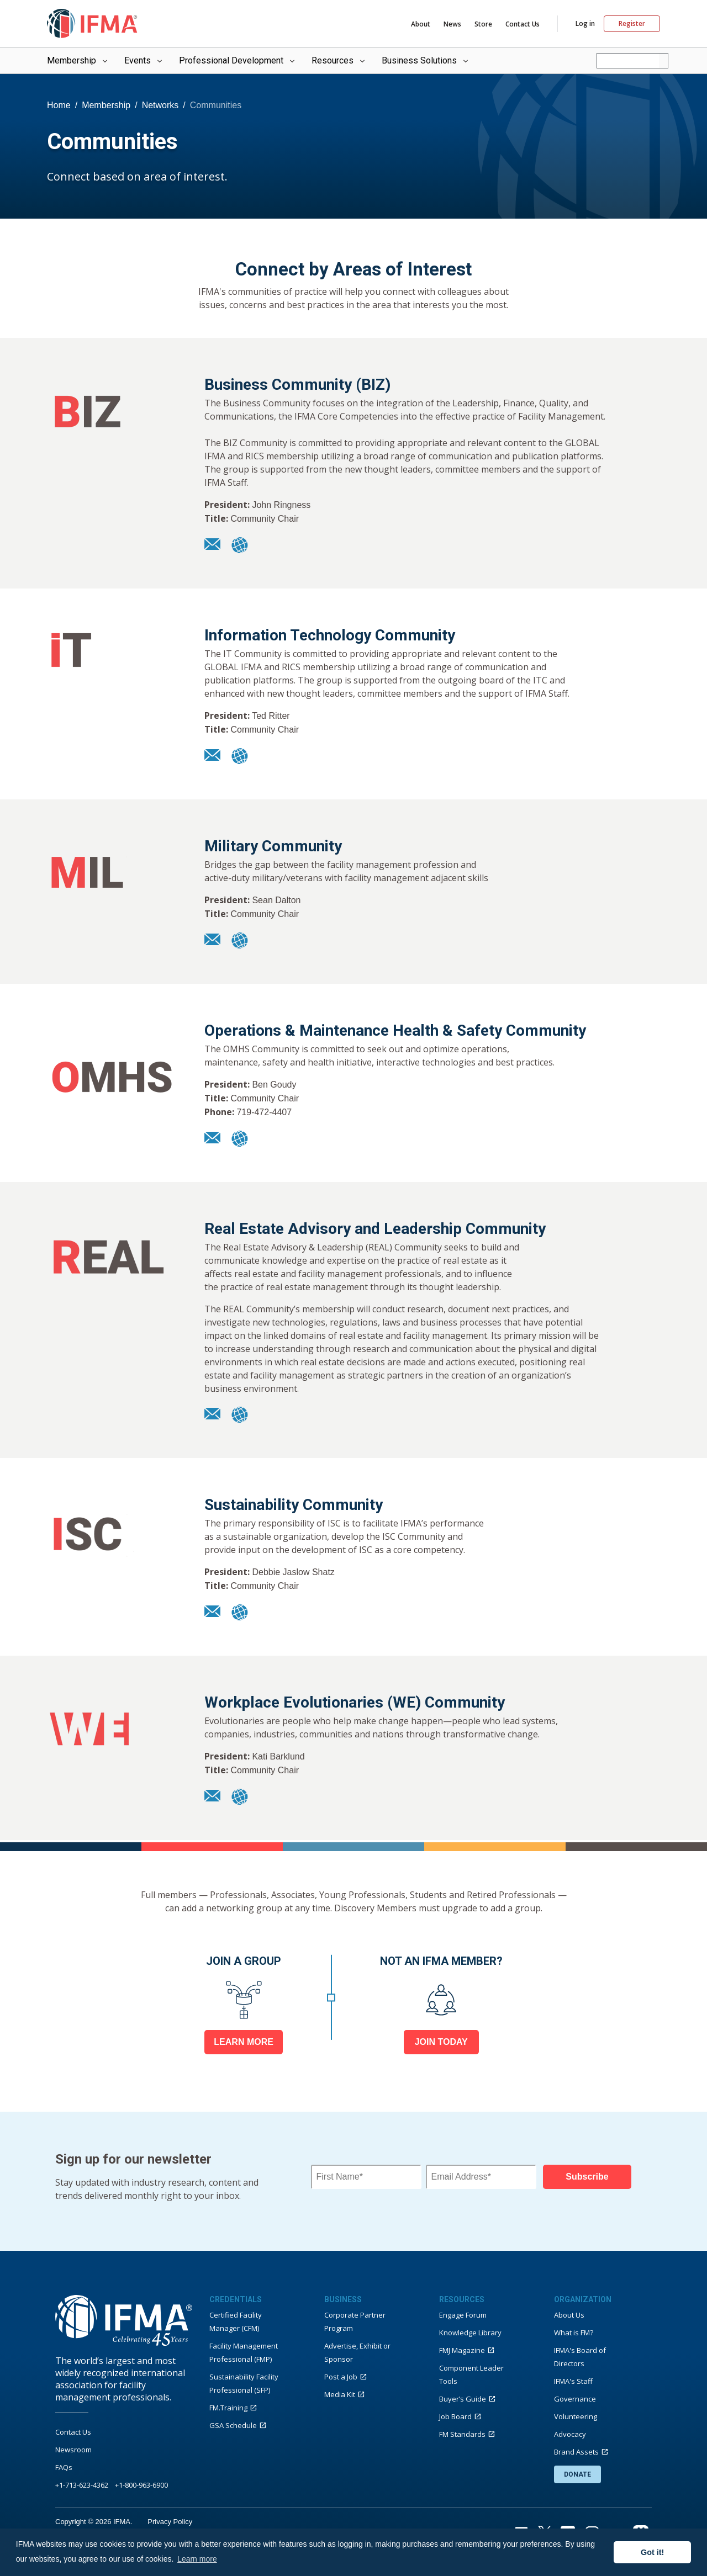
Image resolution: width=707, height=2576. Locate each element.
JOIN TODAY (441, 2042)
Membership (78, 60)
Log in (585, 23)
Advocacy (570, 2434)
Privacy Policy (169, 2521)
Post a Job (340, 2377)
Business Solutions (426, 60)
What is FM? (573, 2333)
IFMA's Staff (573, 2381)
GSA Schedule (233, 2425)
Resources (339, 60)
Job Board (455, 2416)
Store (483, 24)
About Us (569, 2315)
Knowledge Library (470, 2333)
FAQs (63, 2467)
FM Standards (462, 2434)
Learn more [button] (197, 2558)
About (420, 24)
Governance (575, 2399)
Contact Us (522, 24)
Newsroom (73, 2450)
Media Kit (339, 2394)
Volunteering (575, 2416)
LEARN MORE (243, 2042)
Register (632, 23)
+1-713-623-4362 (81, 2485)
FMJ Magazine (462, 2350)
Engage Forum (463, 2315)
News (452, 24)
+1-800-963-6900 (141, 2485)
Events (144, 60)
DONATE (577, 2474)
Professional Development (238, 60)
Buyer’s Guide (462, 2399)
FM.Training (228, 2408)
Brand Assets (576, 2452)
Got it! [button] (652, 2552)
